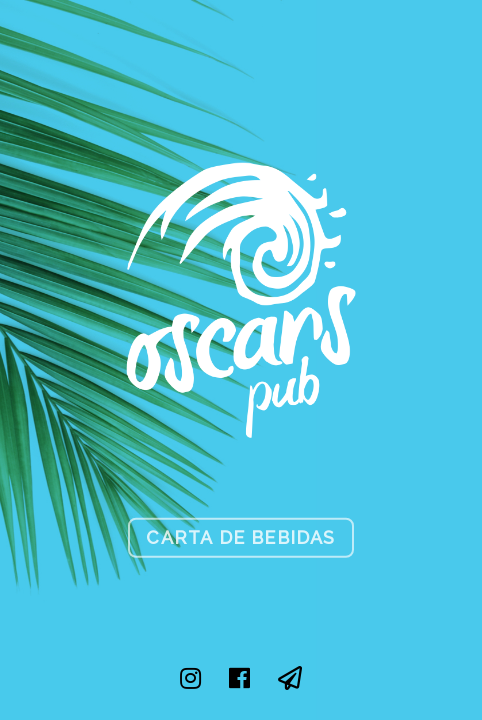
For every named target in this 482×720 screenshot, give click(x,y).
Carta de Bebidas (240, 536)
